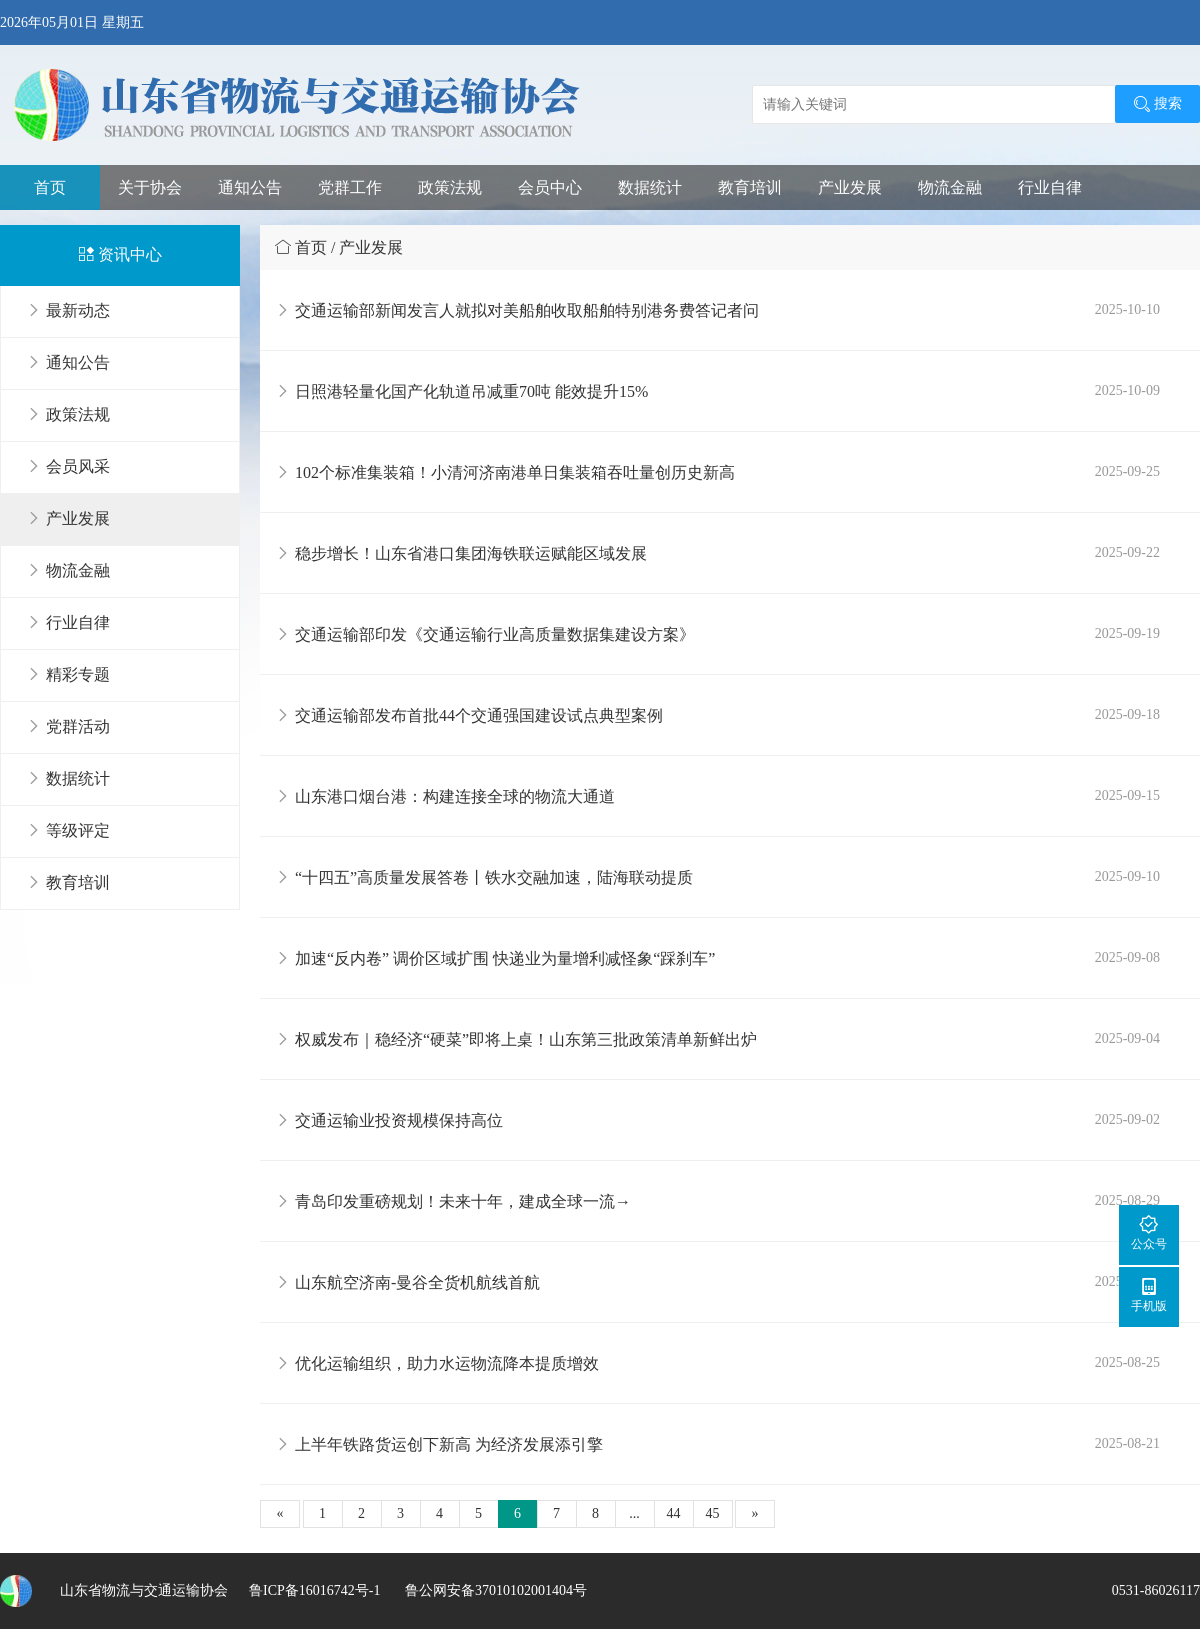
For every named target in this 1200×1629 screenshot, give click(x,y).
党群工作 (350, 187)
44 (674, 1513)
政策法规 (450, 187)
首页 (50, 187)
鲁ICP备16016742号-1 (314, 1590)
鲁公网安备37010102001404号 (494, 1590)
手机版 (1149, 1294)
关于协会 (150, 187)
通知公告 (250, 187)
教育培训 (750, 187)
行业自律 (1050, 187)
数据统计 (650, 187)
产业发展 (850, 187)
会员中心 (550, 187)
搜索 (1157, 104)
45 (713, 1513)
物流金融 (950, 187)
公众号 (1149, 1232)
